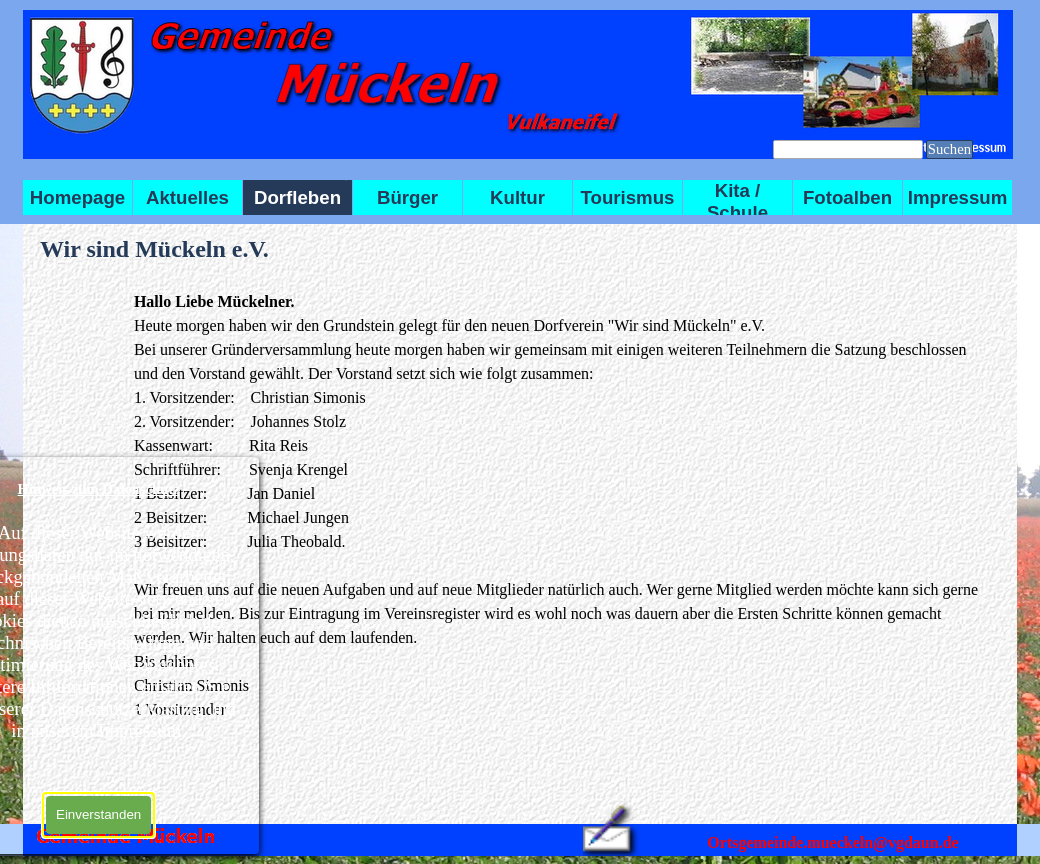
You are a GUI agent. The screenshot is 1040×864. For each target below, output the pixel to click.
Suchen (949, 149)
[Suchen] (848, 149)
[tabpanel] (560, 506)
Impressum (958, 197)
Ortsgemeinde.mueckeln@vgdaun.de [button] (832, 842)
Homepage (77, 197)
